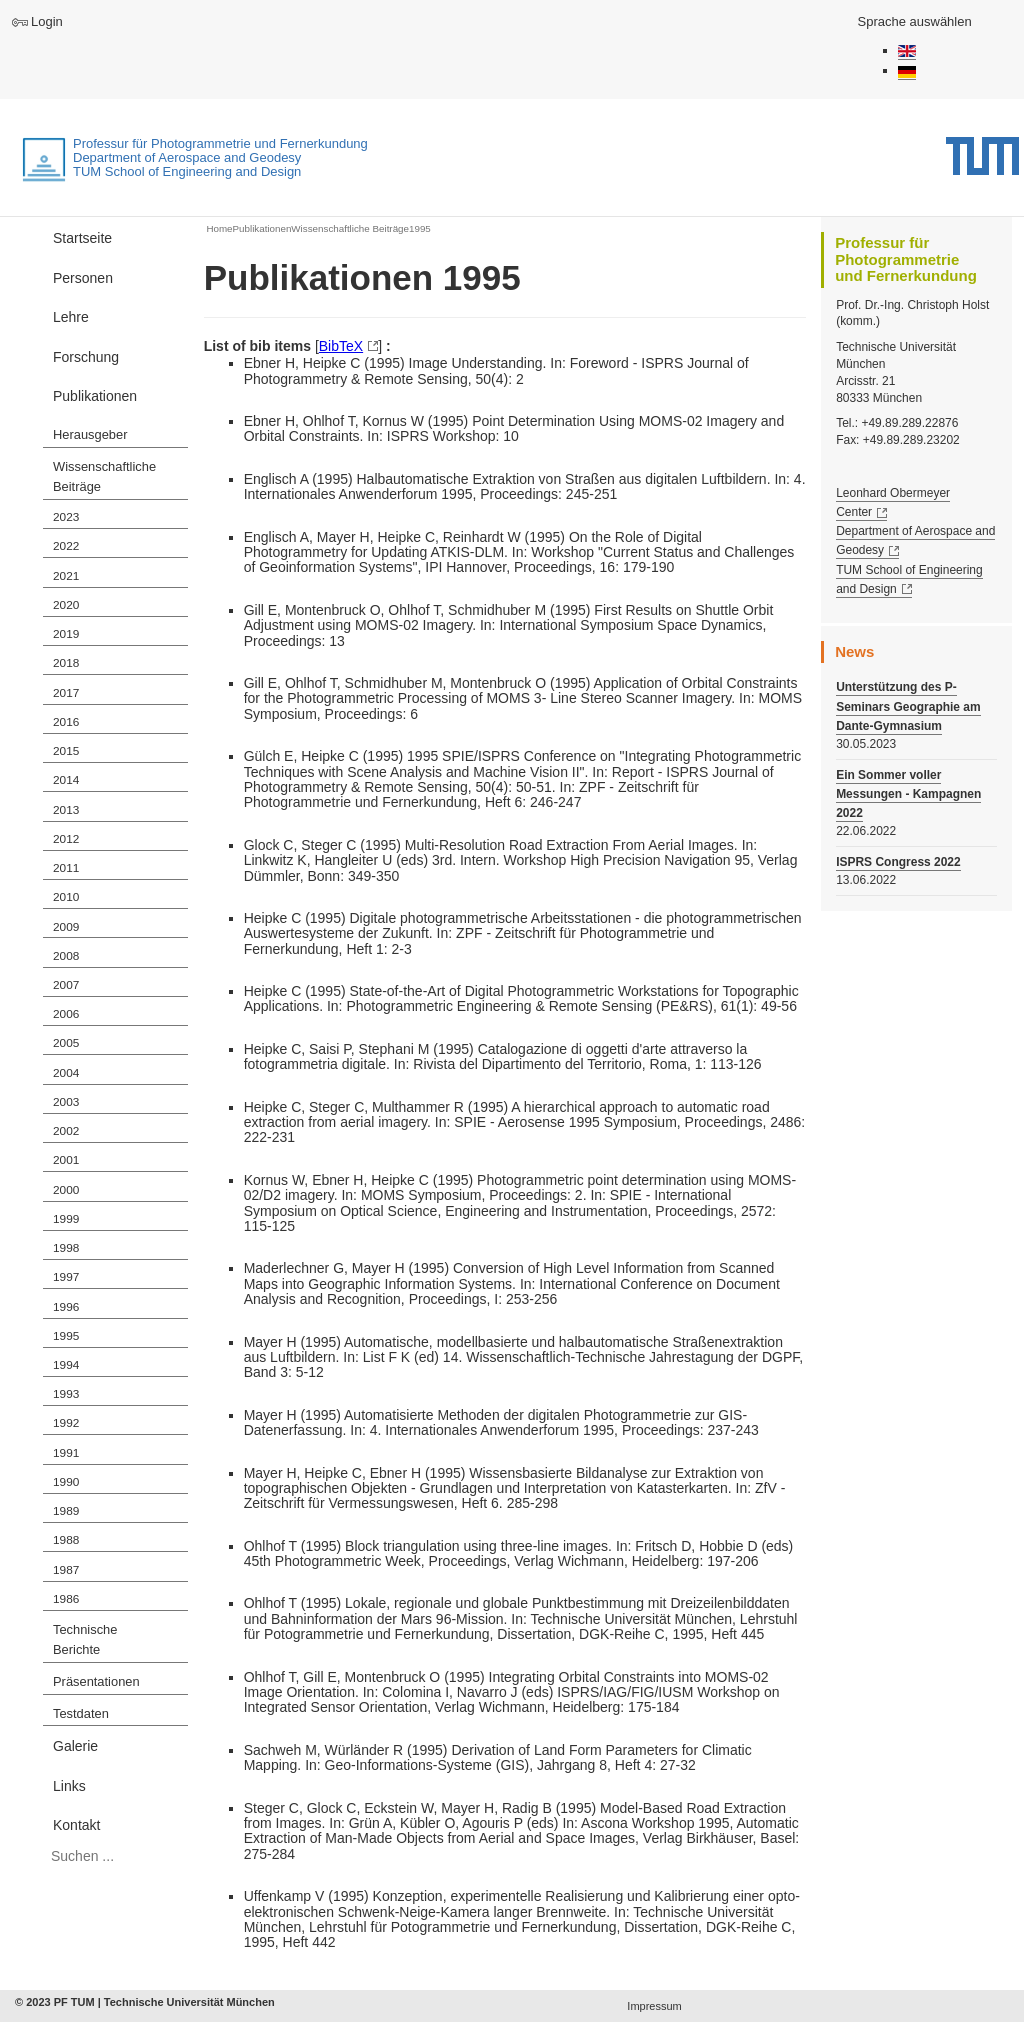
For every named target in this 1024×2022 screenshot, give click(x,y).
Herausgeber (90, 434)
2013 (66, 810)
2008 (66, 956)
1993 (66, 1394)
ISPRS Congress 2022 (898, 862)
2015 (66, 751)
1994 (66, 1365)
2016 (66, 722)
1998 (66, 1248)
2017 (66, 693)
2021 (66, 576)
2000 (66, 1190)
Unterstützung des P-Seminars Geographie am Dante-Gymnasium (908, 706)
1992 (66, 1423)
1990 (66, 1482)
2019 (66, 634)
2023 (66, 517)
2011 (66, 868)
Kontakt (76, 1825)
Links (69, 1786)
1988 (66, 1540)
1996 (66, 1307)
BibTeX (341, 346)
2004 (66, 1073)
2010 (66, 897)
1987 (66, 1570)
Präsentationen (96, 1681)
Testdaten (81, 1713)
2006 (66, 1014)
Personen (83, 278)
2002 (66, 1131)
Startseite (82, 238)
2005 (66, 1043)
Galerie (75, 1746)
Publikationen (95, 396)
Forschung (86, 357)
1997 (66, 1277)
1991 (66, 1453)
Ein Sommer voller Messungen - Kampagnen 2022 (908, 794)
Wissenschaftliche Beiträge (104, 477)
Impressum (654, 2006)
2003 (66, 1102)
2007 (66, 985)
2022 (66, 546)
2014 (66, 780)
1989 (66, 1511)
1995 (66, 1336)
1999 (66, 1219)
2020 (66, 605)
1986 (66, 1599)
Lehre (71, 317)
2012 (66, 839)
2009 (66, 927)
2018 (66, 663)
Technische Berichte (85, 1640)
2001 (66, 1160)
